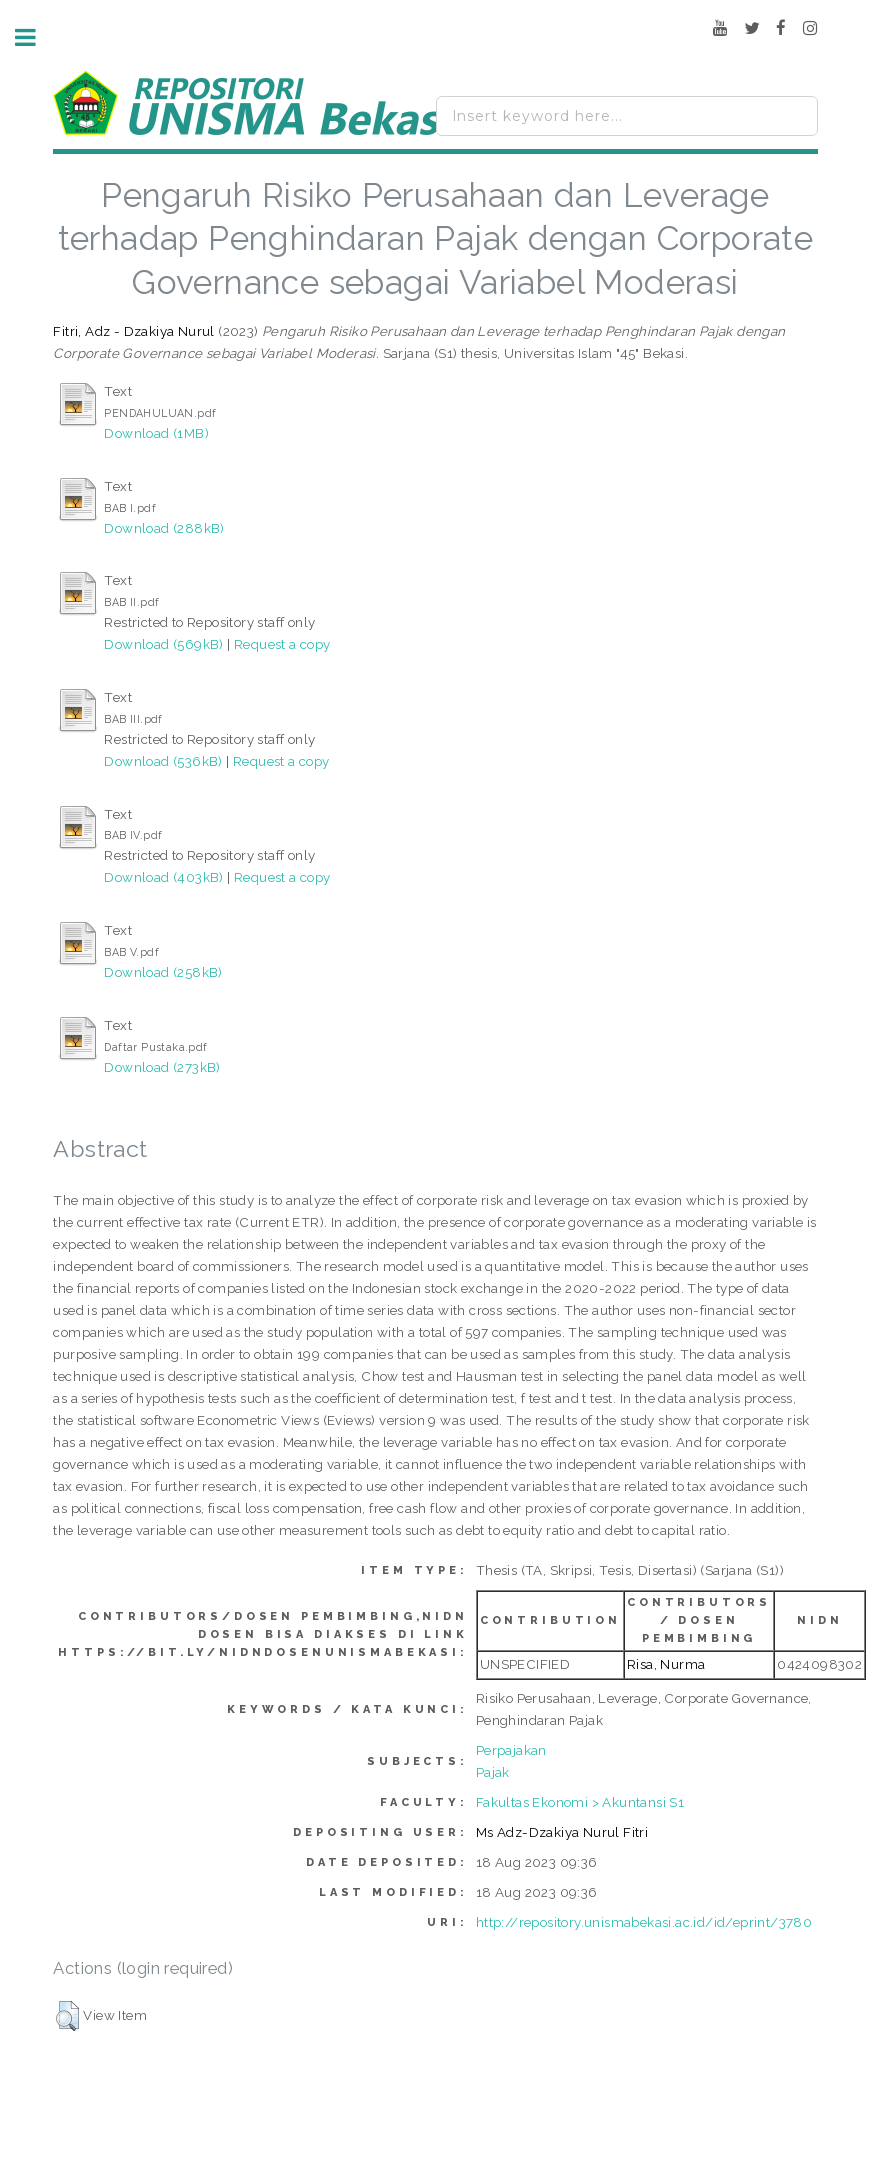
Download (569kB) (163, 644)
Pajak (493, 1772)
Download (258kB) (163, 972)
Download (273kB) (162, 1067)
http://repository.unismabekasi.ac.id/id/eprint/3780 (644, 1922)
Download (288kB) (164, 528)
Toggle (36, 37)
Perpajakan (511, 1750)
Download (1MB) (156, 433)
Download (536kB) (163, 761)
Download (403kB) (163, 877)
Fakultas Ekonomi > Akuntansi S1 (580, 1802)
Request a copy (282, 644)
